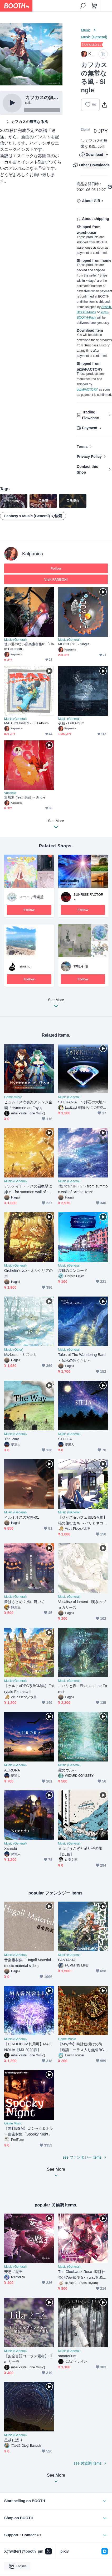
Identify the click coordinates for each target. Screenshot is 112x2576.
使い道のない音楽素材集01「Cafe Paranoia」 (29, 646)
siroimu (25, 966)
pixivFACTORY (87, 389)
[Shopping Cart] (94, 6)
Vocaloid (10, 793)
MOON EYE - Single (74, 644)
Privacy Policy (89, 456)
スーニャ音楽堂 (31, 897)
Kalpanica (32, 553)
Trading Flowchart (90, 415)
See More (56, 1004)
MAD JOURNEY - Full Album (26, 723)
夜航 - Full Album (71, 723)
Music (85, 30)
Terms (82, 446)
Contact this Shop (87, 469)
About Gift (91, 201)
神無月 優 (81, 966)
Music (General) (94, 37)
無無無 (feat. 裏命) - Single (24, 797)
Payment (89, 428)
